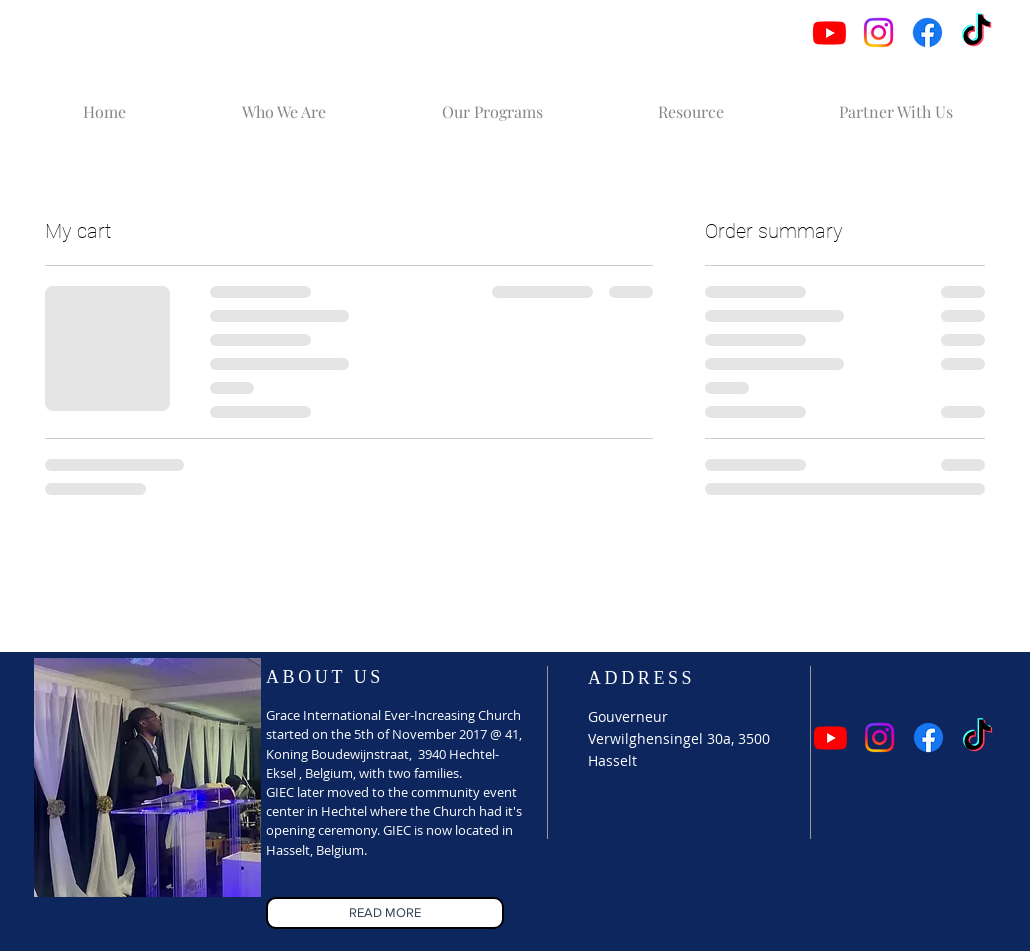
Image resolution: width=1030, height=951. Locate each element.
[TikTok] (976, 32)
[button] (284, 102)
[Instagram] (878, 32)
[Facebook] (927, 32)
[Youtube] (829, 32)
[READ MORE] (385, 913)
